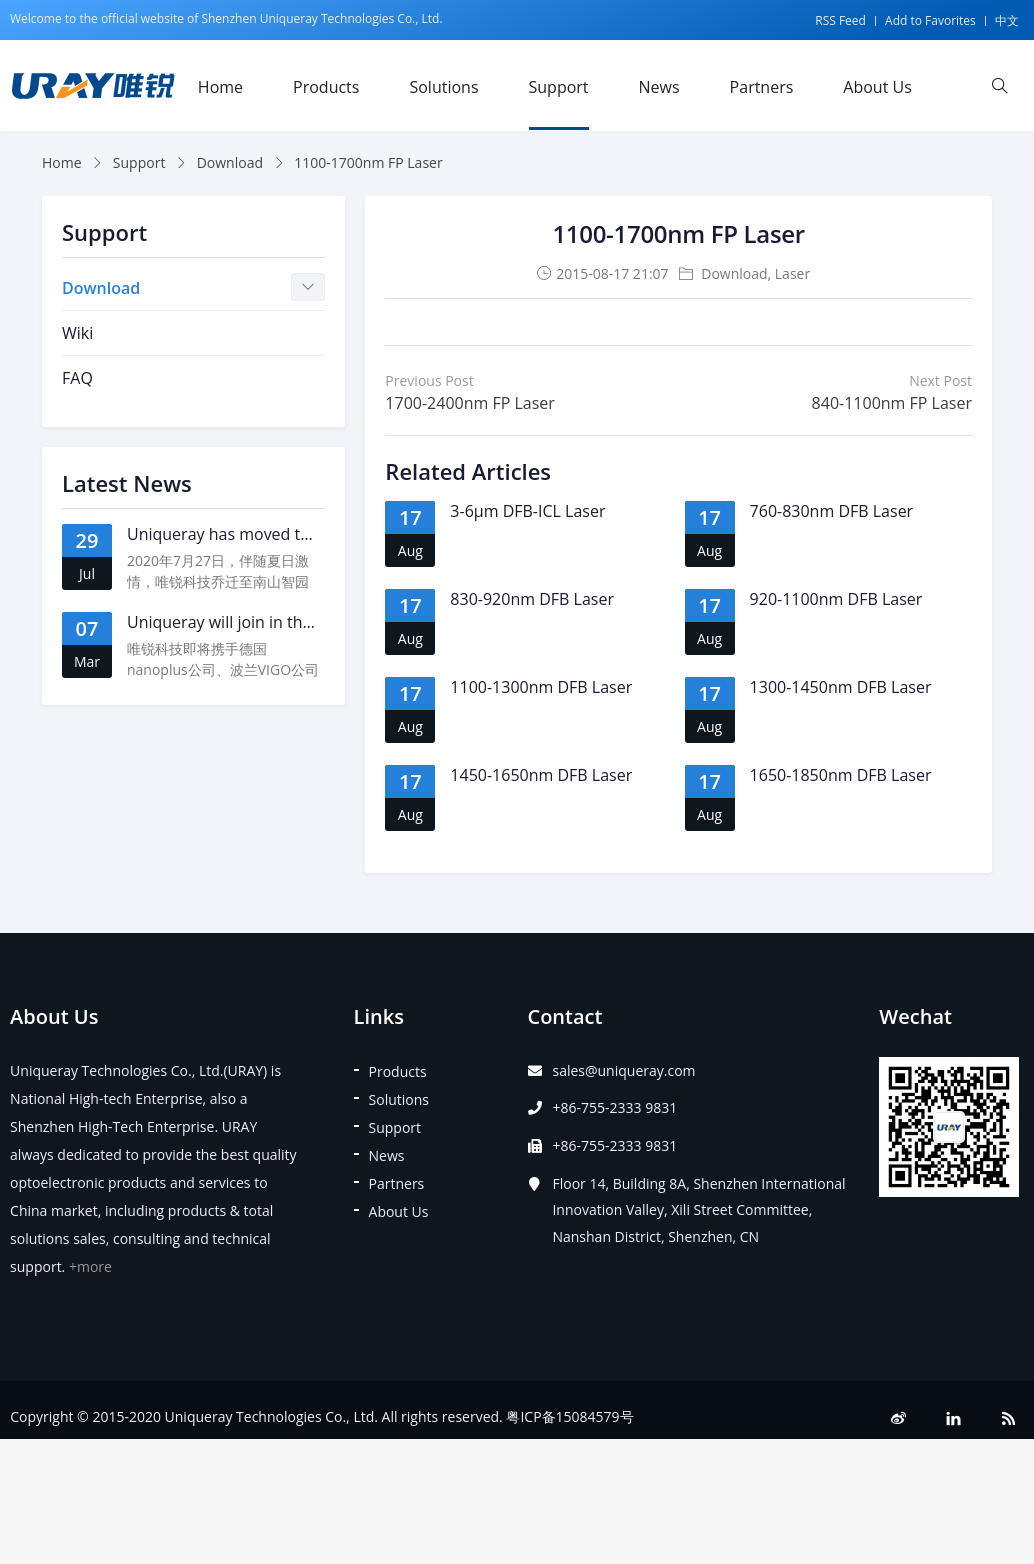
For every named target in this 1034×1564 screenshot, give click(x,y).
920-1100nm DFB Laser (836, 599)
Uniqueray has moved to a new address (274, 534)
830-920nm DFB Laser (532, 599)
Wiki (77, 333)
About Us (877, 87)
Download (230, 162)
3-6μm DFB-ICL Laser (527, 511)
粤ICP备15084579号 (569, 1416)
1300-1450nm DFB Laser (841, 687)
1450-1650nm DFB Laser (541, 775)
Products (326, 87)
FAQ (77, 378)
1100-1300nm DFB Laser (541, 687)
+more (90, 1266)
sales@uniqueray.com (623, 1070)
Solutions (443, 87)
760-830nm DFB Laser (832, 511)
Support (559, 87)
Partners (762, 87)
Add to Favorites (930, 20)
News (659, 87)
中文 (1007, 20)
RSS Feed (840, 20)
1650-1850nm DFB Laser (841, 775)
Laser (792, 273)
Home (220, 87)
